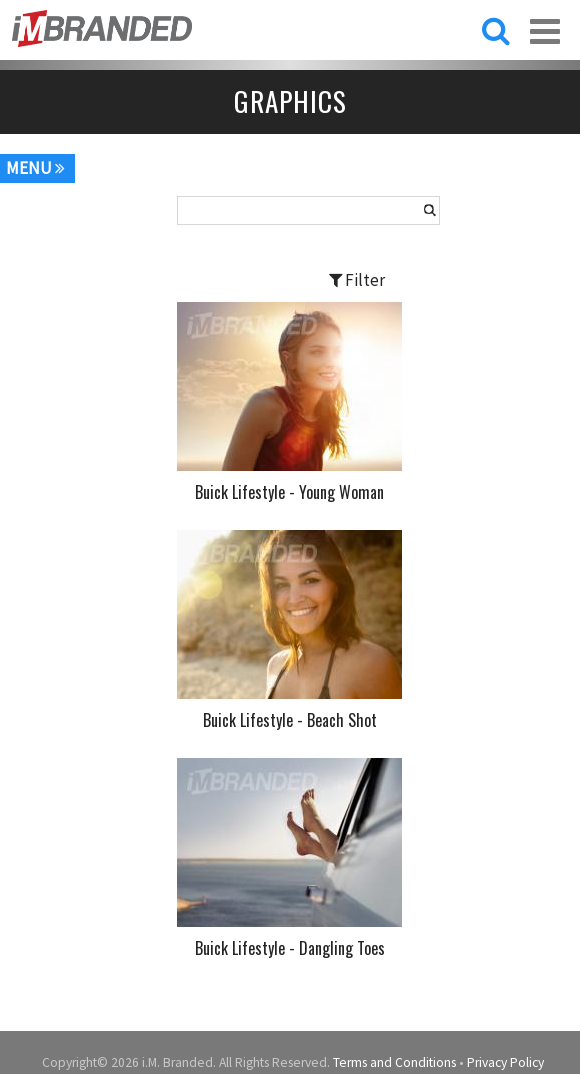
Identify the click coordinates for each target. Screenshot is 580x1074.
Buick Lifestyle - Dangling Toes (290, 948)
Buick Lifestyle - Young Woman (289, 492)
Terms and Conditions (394, 1062)
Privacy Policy (505, 1062)
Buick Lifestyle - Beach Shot (290, 720)
